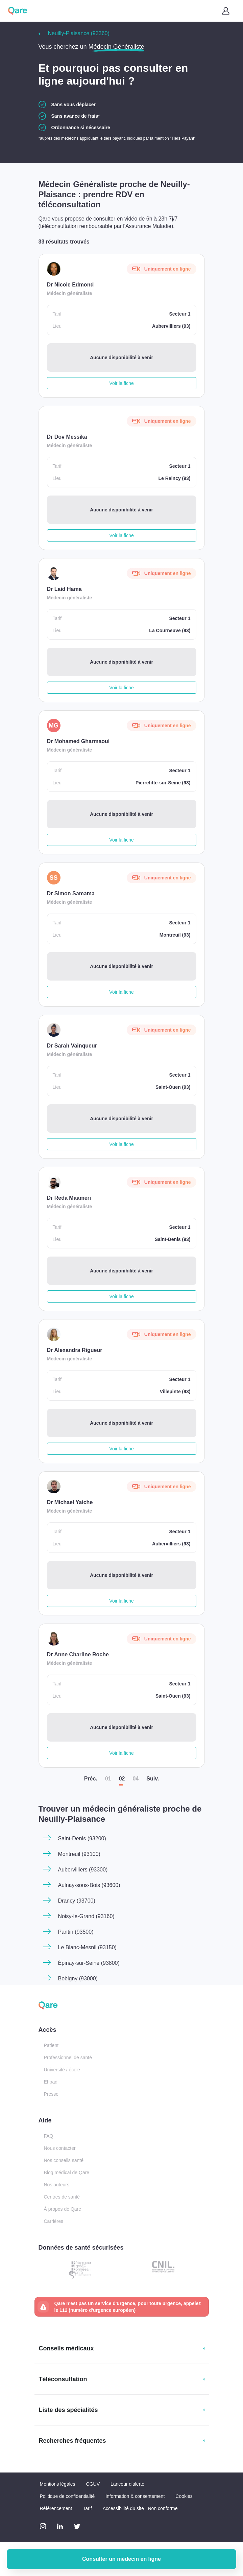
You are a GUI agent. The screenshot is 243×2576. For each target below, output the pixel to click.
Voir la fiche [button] (121, 383)
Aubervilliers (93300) (83, 1869)
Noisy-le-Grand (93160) (86, 1916)
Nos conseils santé (64, 2160)
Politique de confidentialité (67, 2496)
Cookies (184, 2496)
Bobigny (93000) (78, 1978)
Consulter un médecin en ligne (121, 2559)
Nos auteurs (56, 2184)
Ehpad (50, 2082)
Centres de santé (62, 2197)
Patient (51, 2045)
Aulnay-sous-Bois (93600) (89, 1885)
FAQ (48, 2136)
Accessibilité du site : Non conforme (140, 2508)
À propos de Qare (62, 2209)
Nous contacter (60, 2148)
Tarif (87, 2508)
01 (108, 1778)
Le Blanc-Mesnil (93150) (87, 1947)
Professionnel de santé (68, 2057)
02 (122, 1778)
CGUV (93, 2484)
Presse (51, 2094)
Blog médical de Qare (67, 2172)
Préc (90, 1778)
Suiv (152, 1778)
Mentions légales (57, 2484)
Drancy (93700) (76, 1901)
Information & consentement (135, 2496)
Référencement (56, 2508)
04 (135, 1778)
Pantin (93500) (76, 1932)
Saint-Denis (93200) (82, 1838)
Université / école (62, 2069)
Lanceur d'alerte (127, 2484)
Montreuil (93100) (79, 1854)
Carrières (54, 2221)
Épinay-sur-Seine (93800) (89, 1963)
